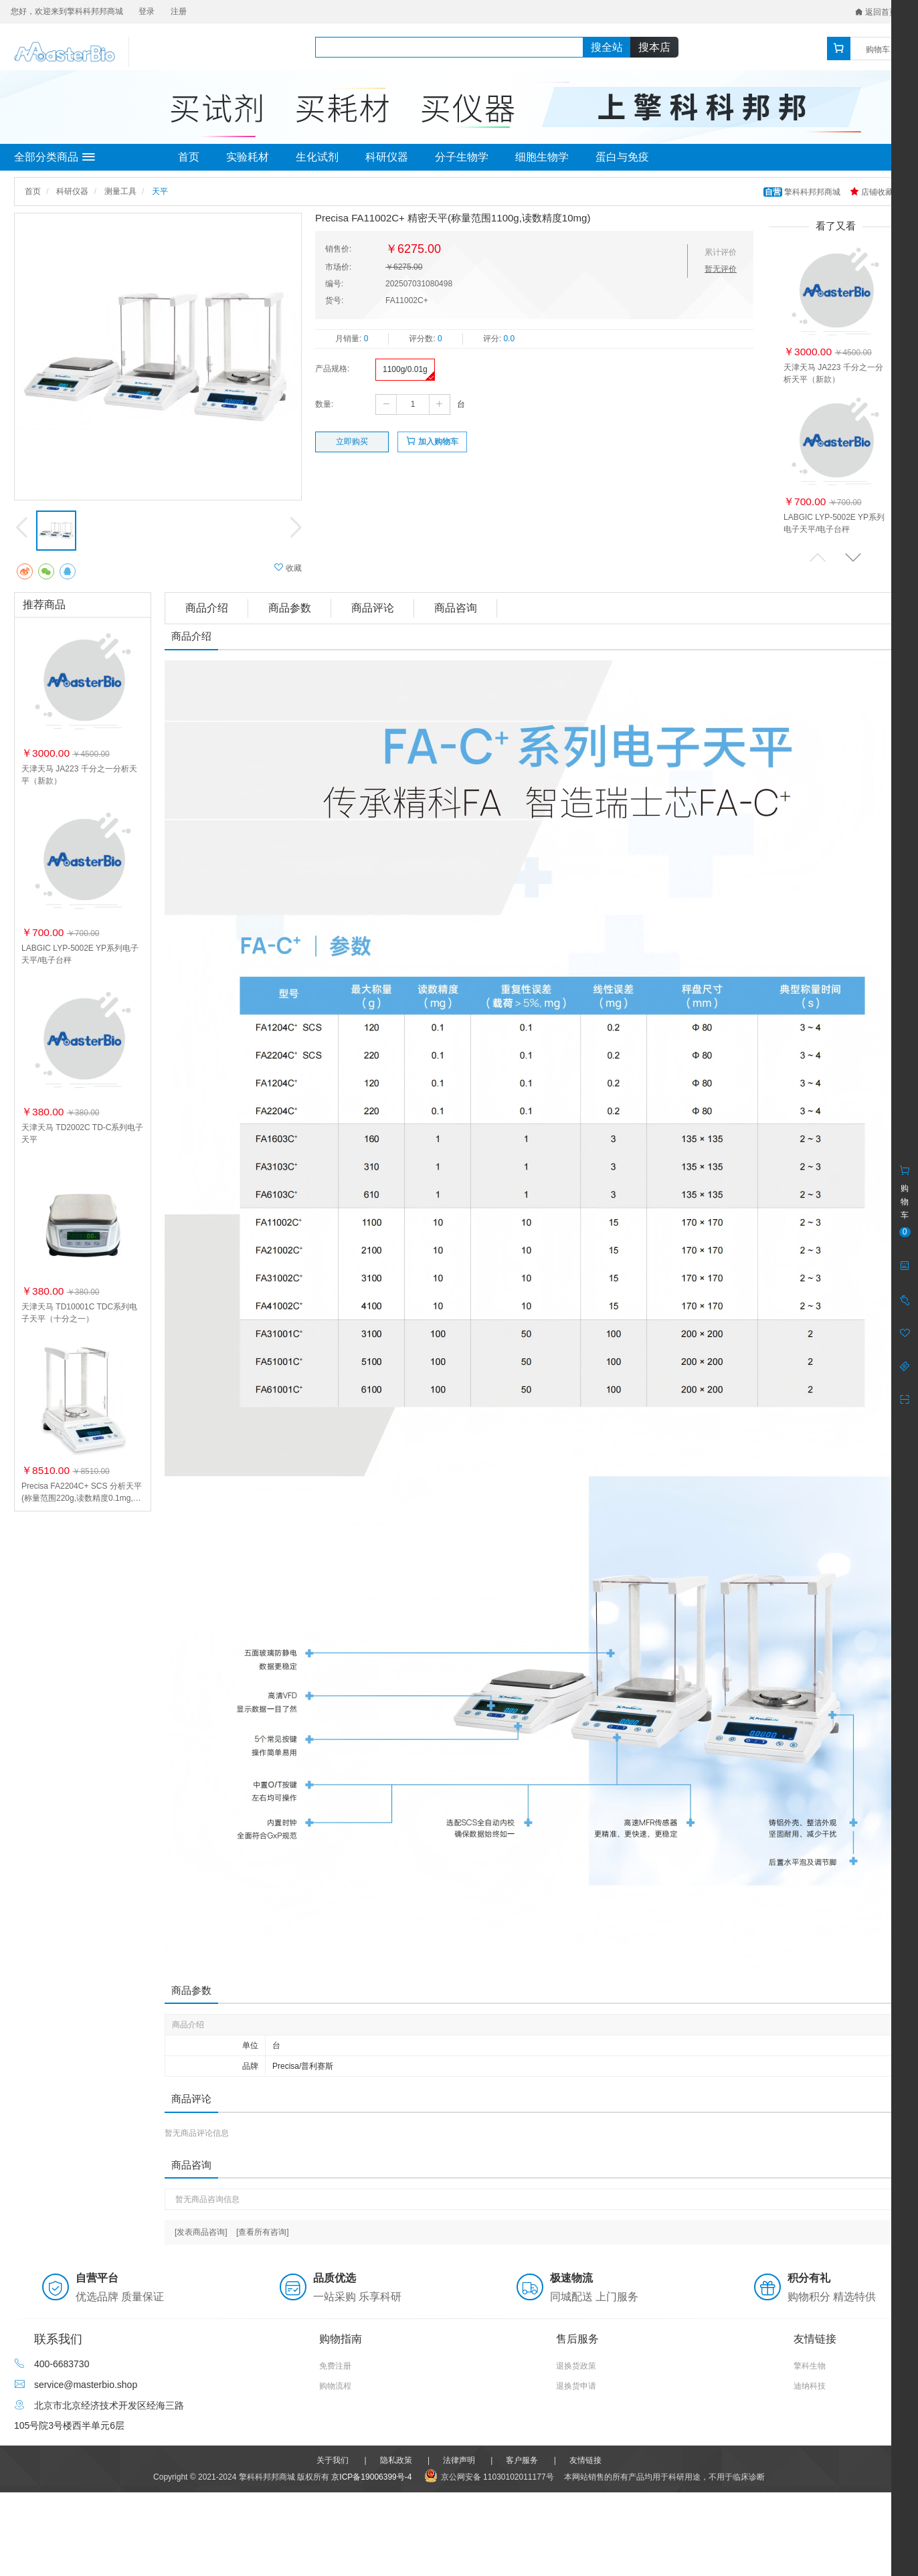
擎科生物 (810, 2366)
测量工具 (120, 191)
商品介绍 (206, 608)
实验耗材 (247, 157)
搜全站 (607, 47)
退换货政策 (576, 2366)
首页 (188, 157)
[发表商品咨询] (201, 2232)
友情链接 (585, 2460)
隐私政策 (396, 2460)
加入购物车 (432, 441)
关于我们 (332, 2460)
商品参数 (289, 608)
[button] (853, 557)
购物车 (878, 49)
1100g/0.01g (405, 369)
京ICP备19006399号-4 (371, 2477)
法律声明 (459, 2460)
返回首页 (876, 12)
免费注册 (335, 2366)
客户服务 (522, 2460)
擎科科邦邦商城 (803, 192)
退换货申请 (576, 2386)
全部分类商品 (54, 157)
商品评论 (372, 608)
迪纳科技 (810, 2386)
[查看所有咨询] (262, 2232)
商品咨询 (455, 608)
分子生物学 (461, 157)
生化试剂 (317, 157)
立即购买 (352, 441)
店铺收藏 (871, 192)
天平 (160, 191)
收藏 (288, 568)
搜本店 (654, 47)
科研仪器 (386, 157)
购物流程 (335, 2386)
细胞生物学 (542, 157)
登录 (147, 11)
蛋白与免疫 (622, 157)
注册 (179, 11)
